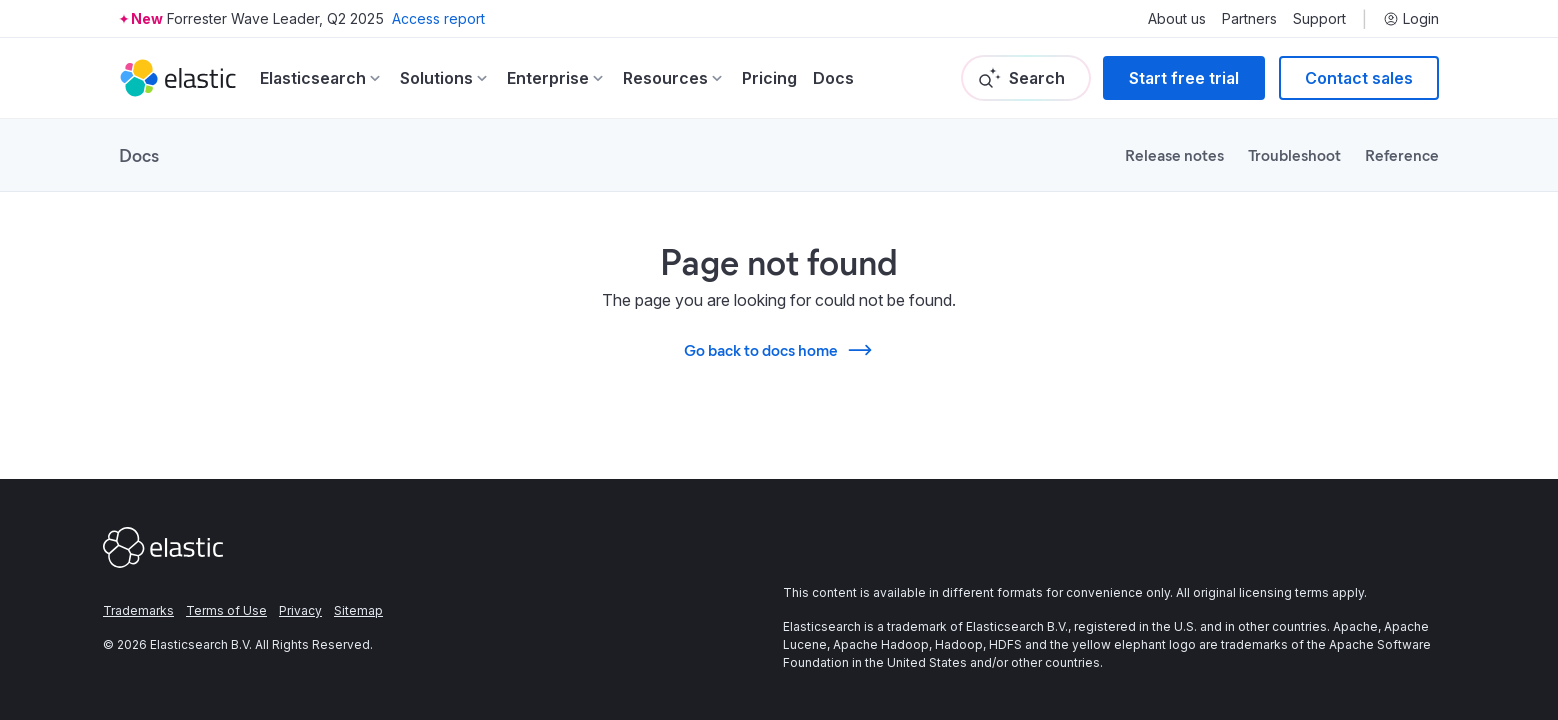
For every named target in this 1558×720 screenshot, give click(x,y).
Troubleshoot (1294, 154)
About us (1177, 19)
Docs (833, 78)
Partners (1249, 19)
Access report (438, 18)
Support (1319, 19)
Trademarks (138, 610)
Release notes (1174, 154)
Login (1411, 19)
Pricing (769, 78)
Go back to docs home (779, 350)
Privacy (300, 610)
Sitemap (358, 610)
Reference (1402, 154)
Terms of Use (226, 610)
